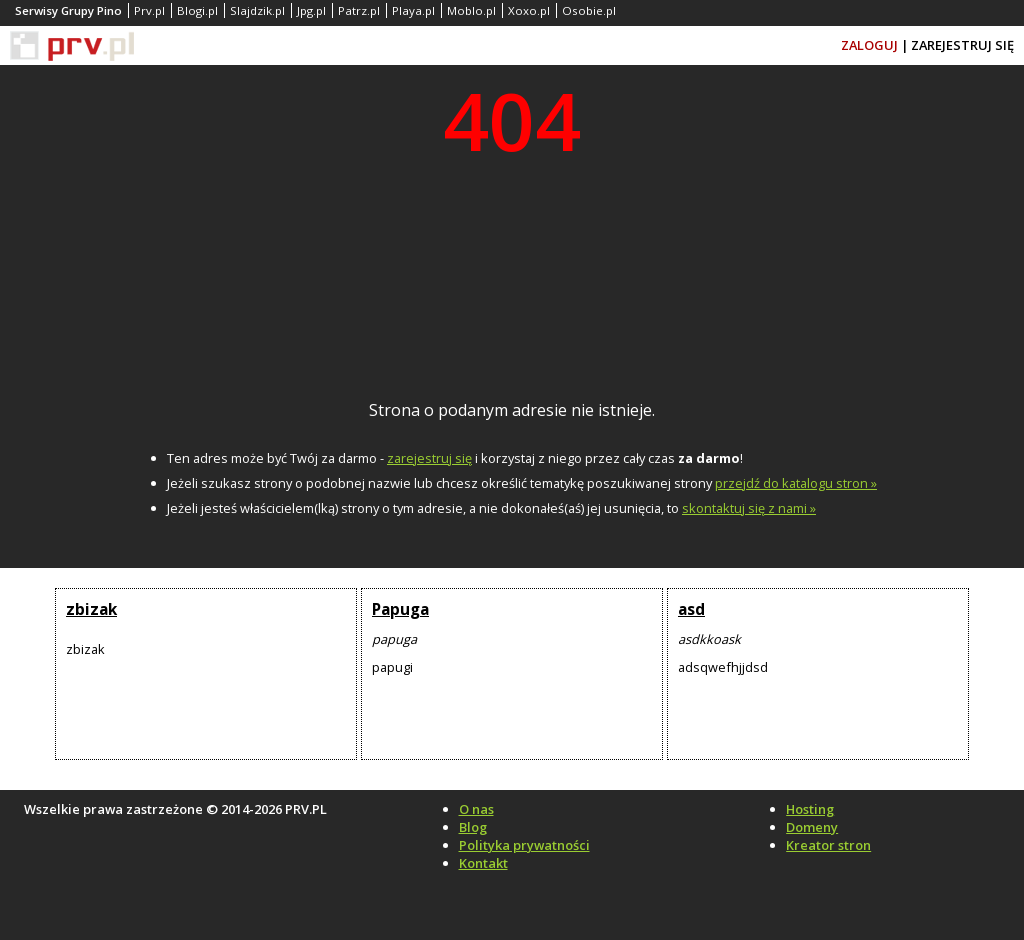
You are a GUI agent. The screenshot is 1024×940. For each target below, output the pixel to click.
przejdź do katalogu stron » (796, 483)
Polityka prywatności (524, 845)
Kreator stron (828, 845)
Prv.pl (149, 10)
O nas (476, 809)
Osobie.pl (589, 10)
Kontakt (483, 863)
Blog (473, 827)
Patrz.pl (359, 10)
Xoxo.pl (529, 10)
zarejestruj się (429, 458)
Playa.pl (413, 10)
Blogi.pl (197, 10)
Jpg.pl (311, 10)
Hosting (810, 809)
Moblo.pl (471, 10)
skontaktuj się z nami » (749, 508)
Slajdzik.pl (257, 10)
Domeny (812, 827)
